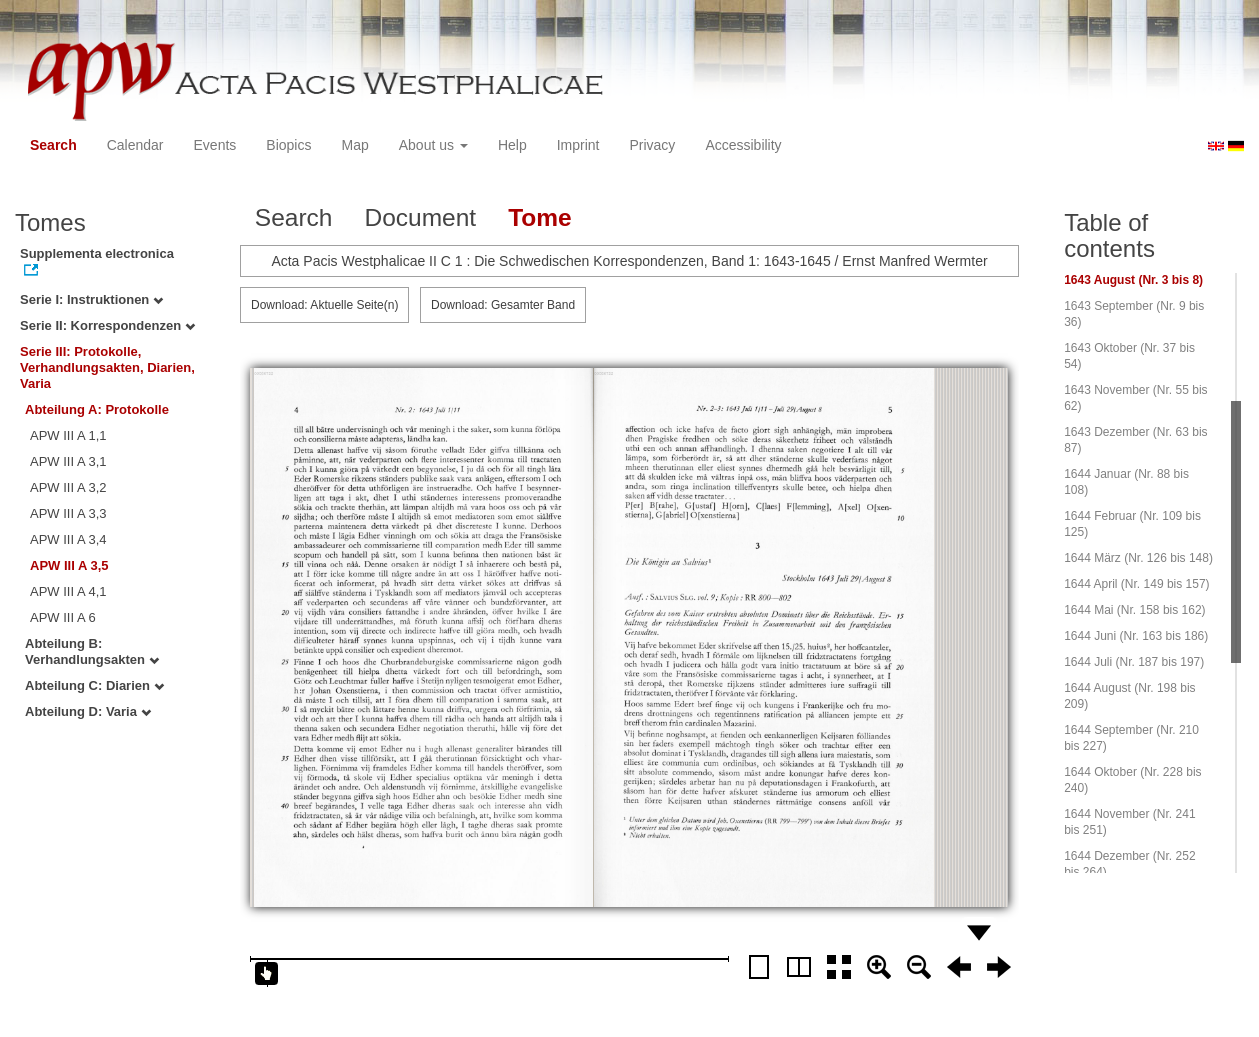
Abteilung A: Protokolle (97, 409)
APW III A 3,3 (68, 513)
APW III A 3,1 (68, 461)
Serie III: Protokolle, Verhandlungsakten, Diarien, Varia (107, 367)
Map (354, 145)
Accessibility (743, 145)
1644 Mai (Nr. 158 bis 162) (1134, 610)
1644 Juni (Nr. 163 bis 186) (1136, 636)
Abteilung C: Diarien (94, 685)
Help (512, 145)
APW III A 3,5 (69, 565)
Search (53, 145)
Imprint (578, 145)
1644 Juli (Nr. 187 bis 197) (1134, 662)
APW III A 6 (63, 617)
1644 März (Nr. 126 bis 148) (1138, 558)
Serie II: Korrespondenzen (107, 325)
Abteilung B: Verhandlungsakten (92, 651)
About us (433, 145)
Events (215, 145)
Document (420, 217)
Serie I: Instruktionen (91, 299)
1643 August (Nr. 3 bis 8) (1133, 280)
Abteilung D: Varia (88, 711)
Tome (540, 217)
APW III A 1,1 (68, 435)
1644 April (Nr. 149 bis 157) (1136, 584)
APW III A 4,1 (68, 591)
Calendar (135, 145)
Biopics (288, 145)
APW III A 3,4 (68, 539)
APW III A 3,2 (68, 487)
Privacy (652, 145)
